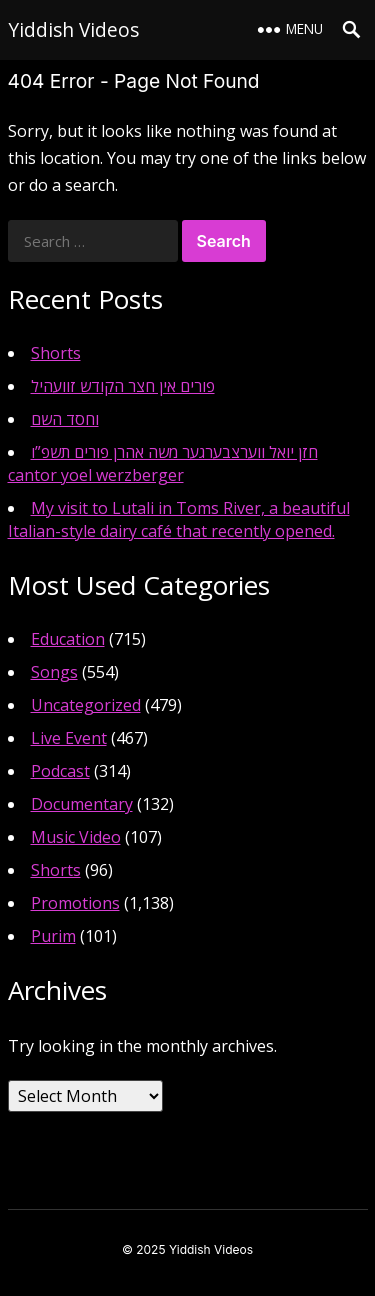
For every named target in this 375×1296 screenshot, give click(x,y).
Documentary (82, 804)
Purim (53, 936)
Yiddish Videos (73, 29)
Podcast (60, 771)
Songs (54, 672)
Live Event (69, 738)
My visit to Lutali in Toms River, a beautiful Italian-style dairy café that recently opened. (179, 519)
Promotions (75, 903)
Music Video (76, 837)
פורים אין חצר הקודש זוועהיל (123, 386)
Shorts (56, 353)
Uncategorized (86, 705)
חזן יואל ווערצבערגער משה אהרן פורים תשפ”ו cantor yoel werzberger (163, 463)
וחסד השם (65, 419)
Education (68, 639)
